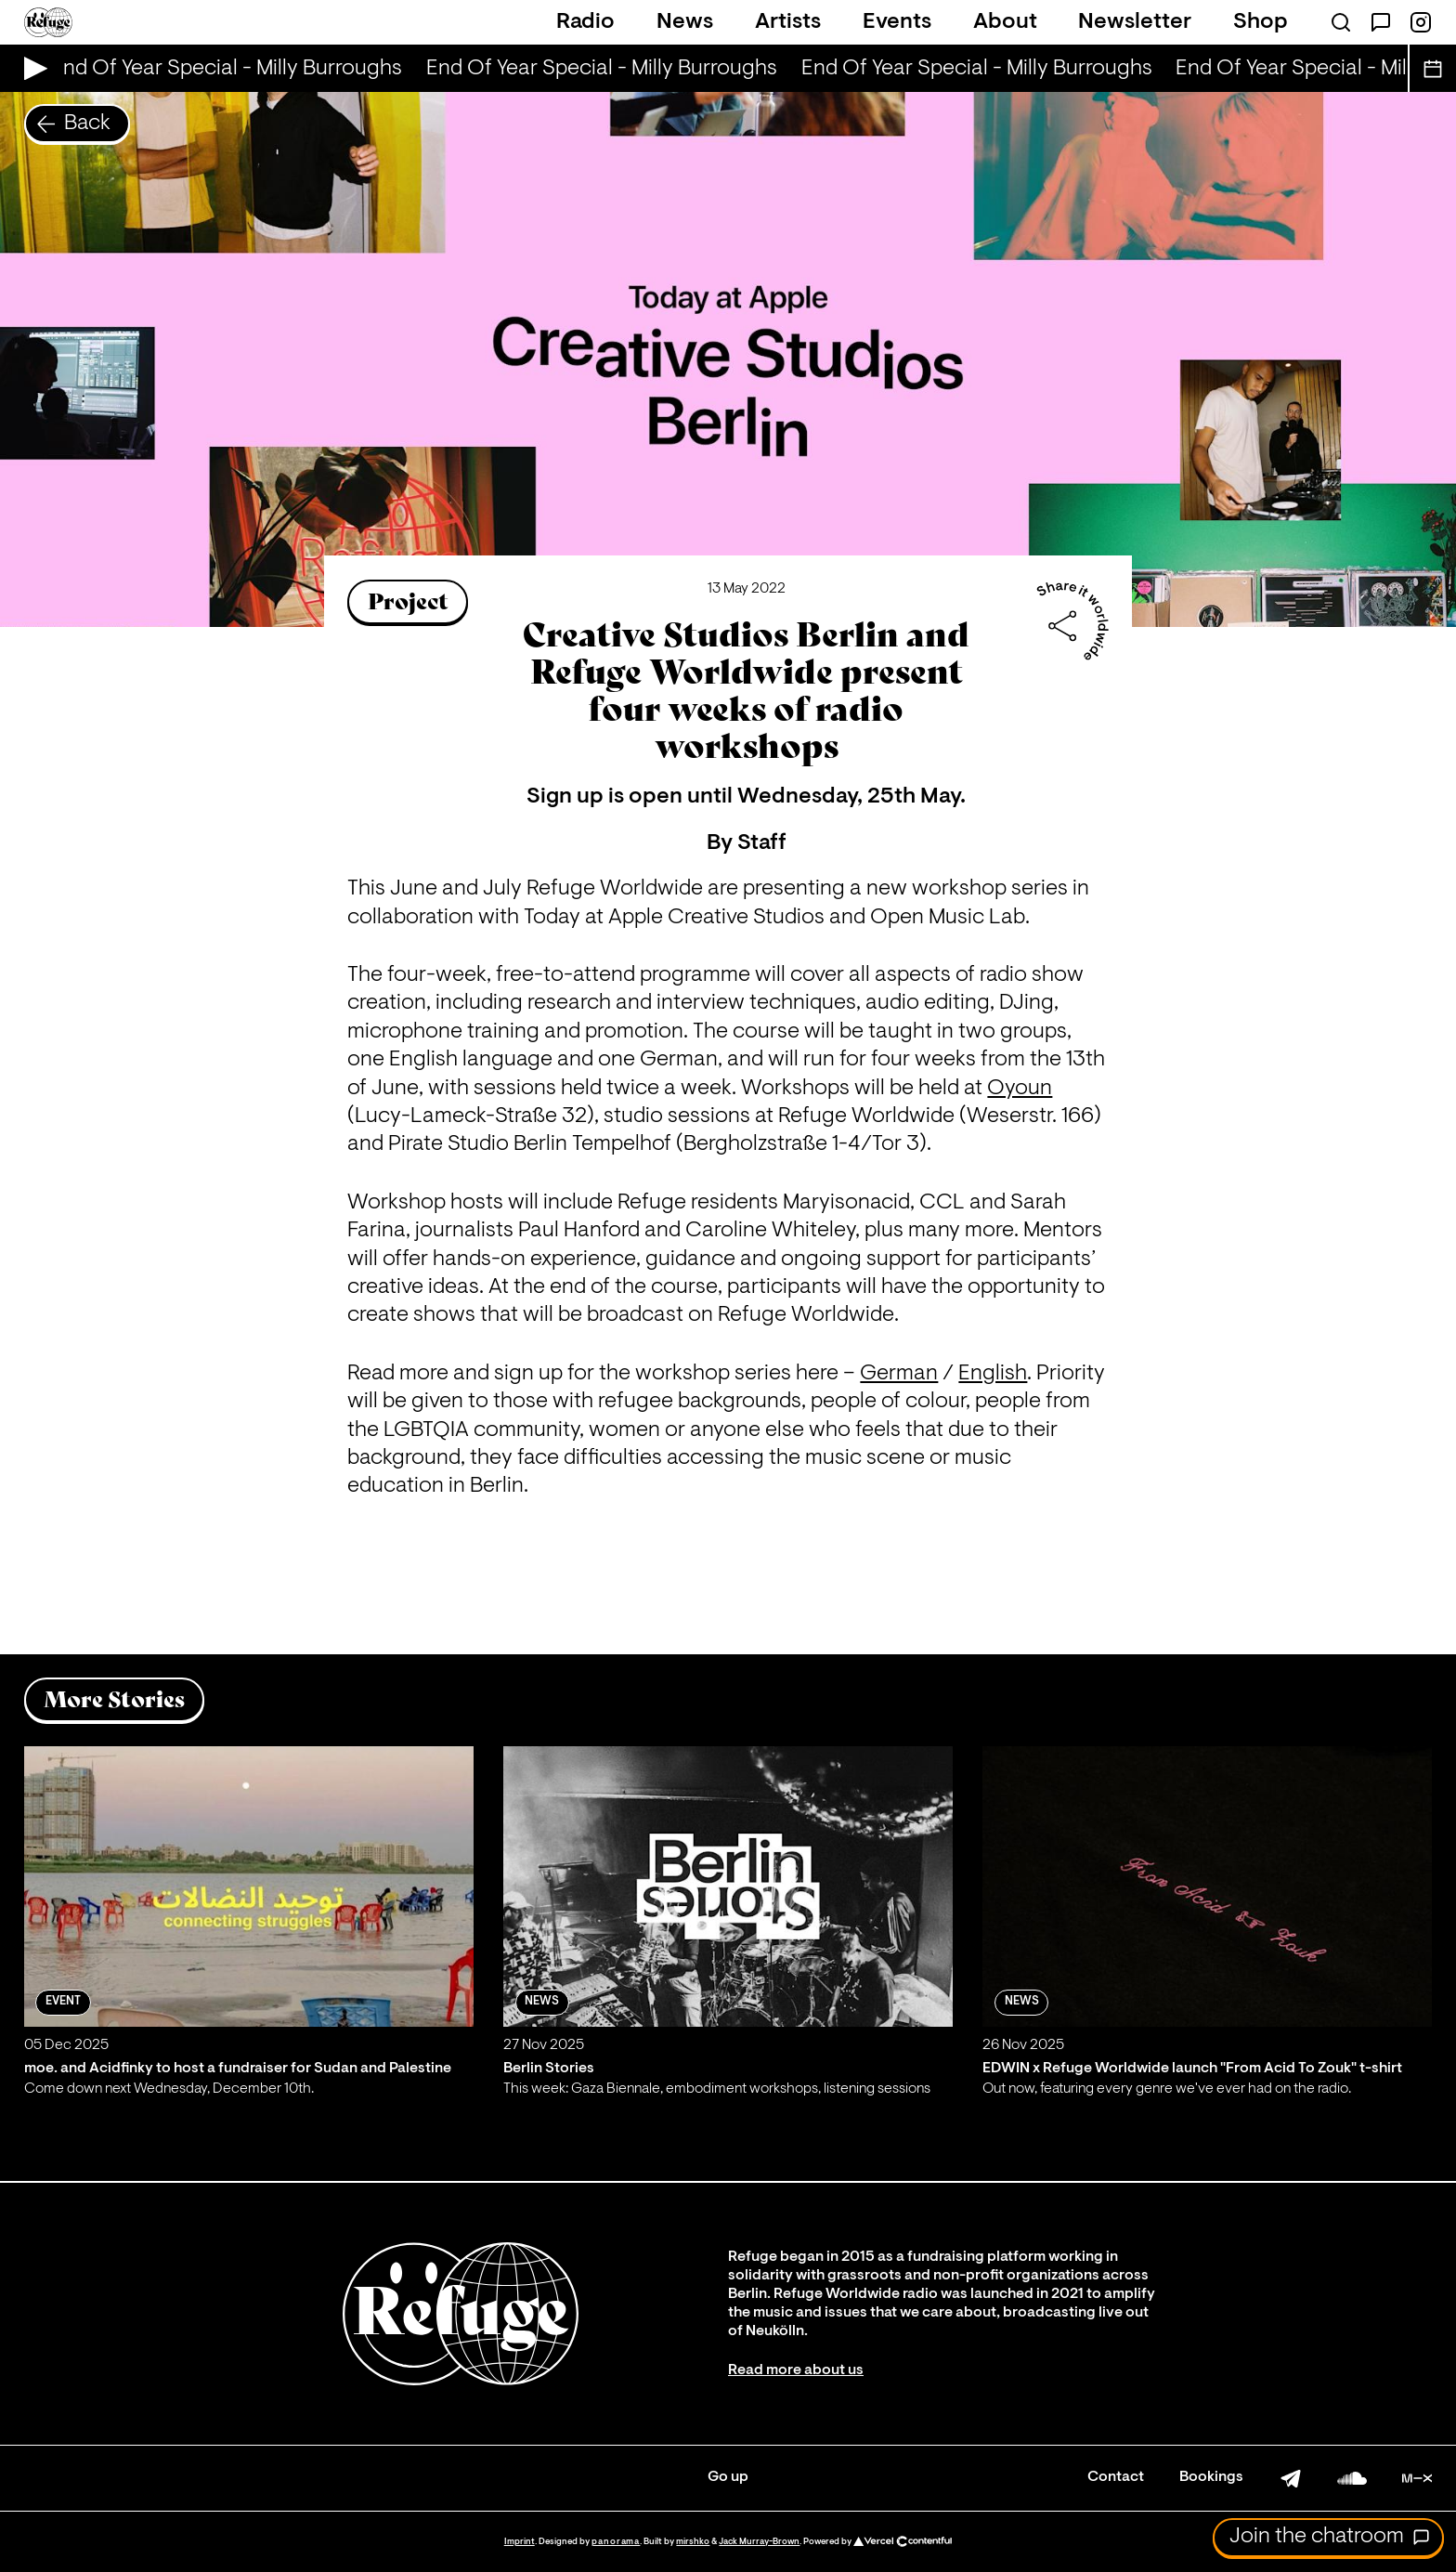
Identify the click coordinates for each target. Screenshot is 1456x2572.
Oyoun (1019, 1088)
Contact (1115, 2477)
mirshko (692, 2542)
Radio (585, 22)
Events (897, 22)
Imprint (519, 2542)
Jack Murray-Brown (759, 2542)
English (992, 1374)
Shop (1260, 22)
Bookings (1211, 2477)
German (899, 1374)
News (684, 22)
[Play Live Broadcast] (31, 68)
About (1005, 22)
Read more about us (796, 2370)
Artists (788, 22)
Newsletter (1134, 22)
